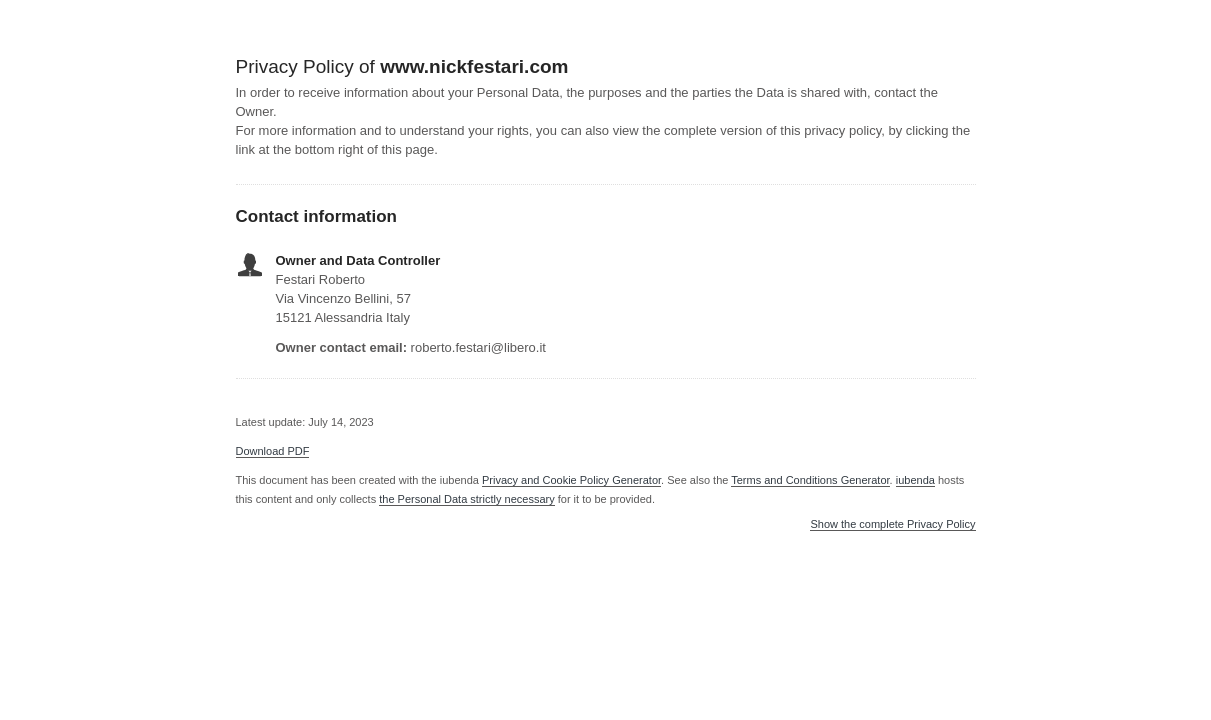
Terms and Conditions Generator (810, 480)
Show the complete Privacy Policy (892, 524)
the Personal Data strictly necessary (466, 499)
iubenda (915, 480)
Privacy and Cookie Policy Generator (571, 480)
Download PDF (273, 451)
